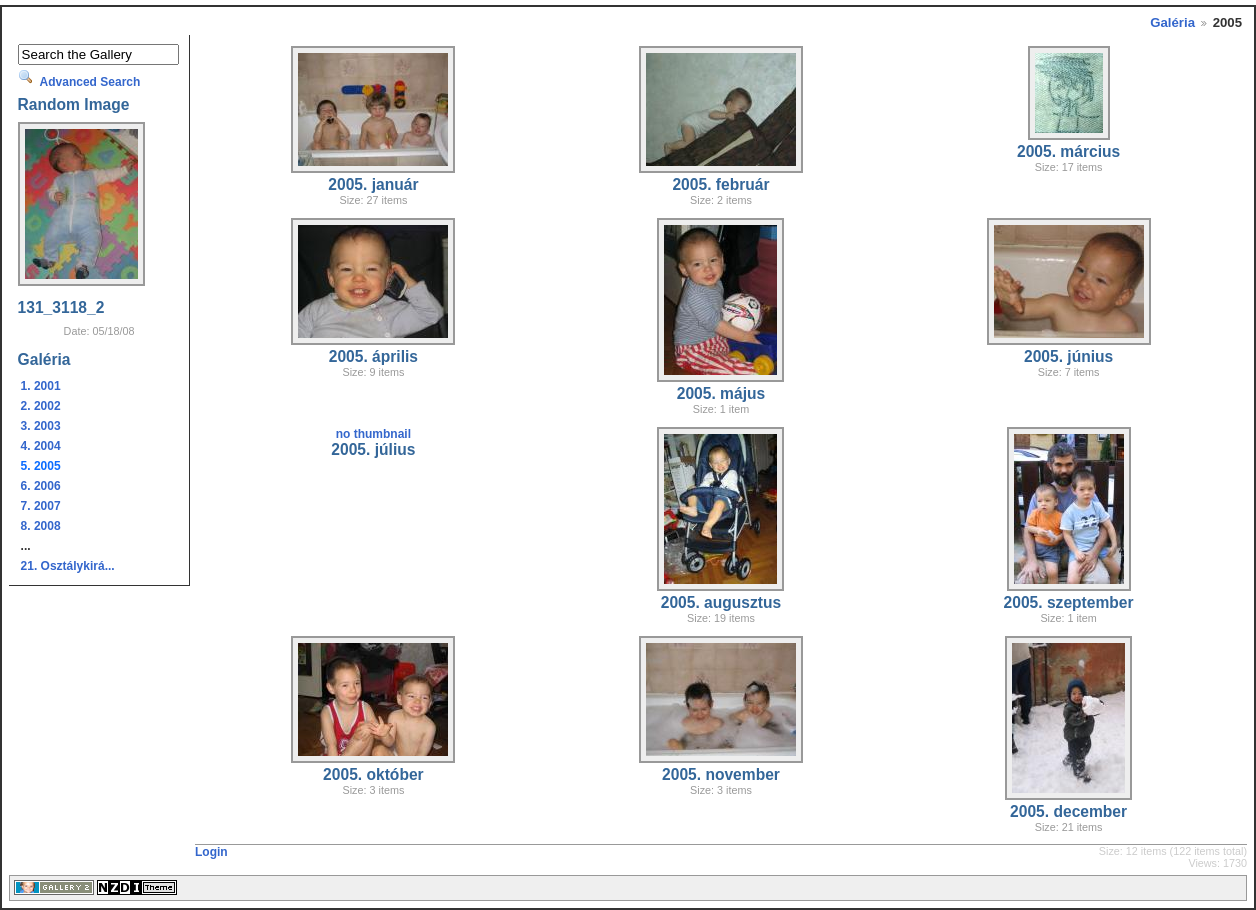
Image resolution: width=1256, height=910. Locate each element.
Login (211, 852)
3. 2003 (41, 426)
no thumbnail (373, 434)
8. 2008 (41, 526)
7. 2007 (41, 506)
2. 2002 (41, 406)
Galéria (1172, 22)
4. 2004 (41, 446)
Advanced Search (90, 82)
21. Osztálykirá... (68, 566)
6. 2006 (41, 486)
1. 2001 (41, 386)
